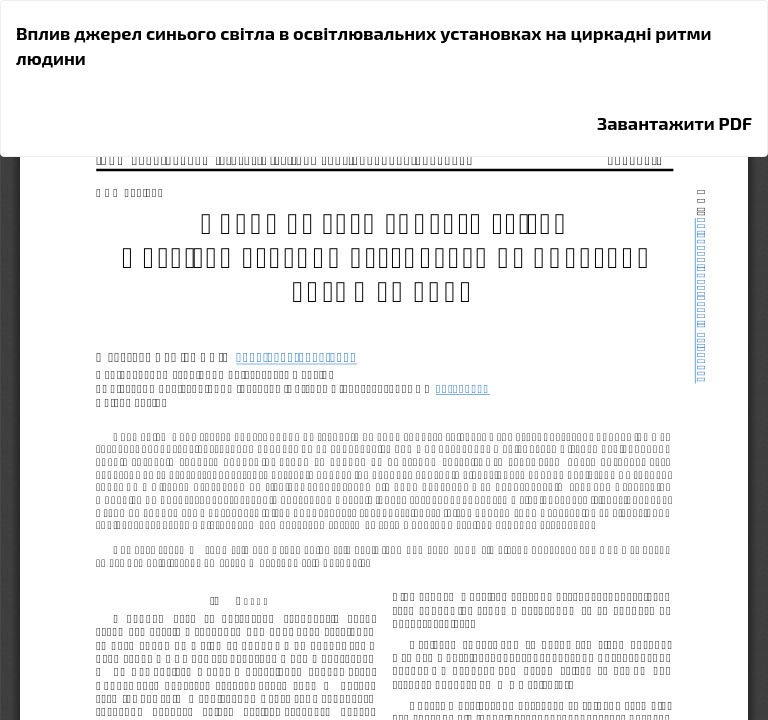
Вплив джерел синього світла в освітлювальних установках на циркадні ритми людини (364, 46)
